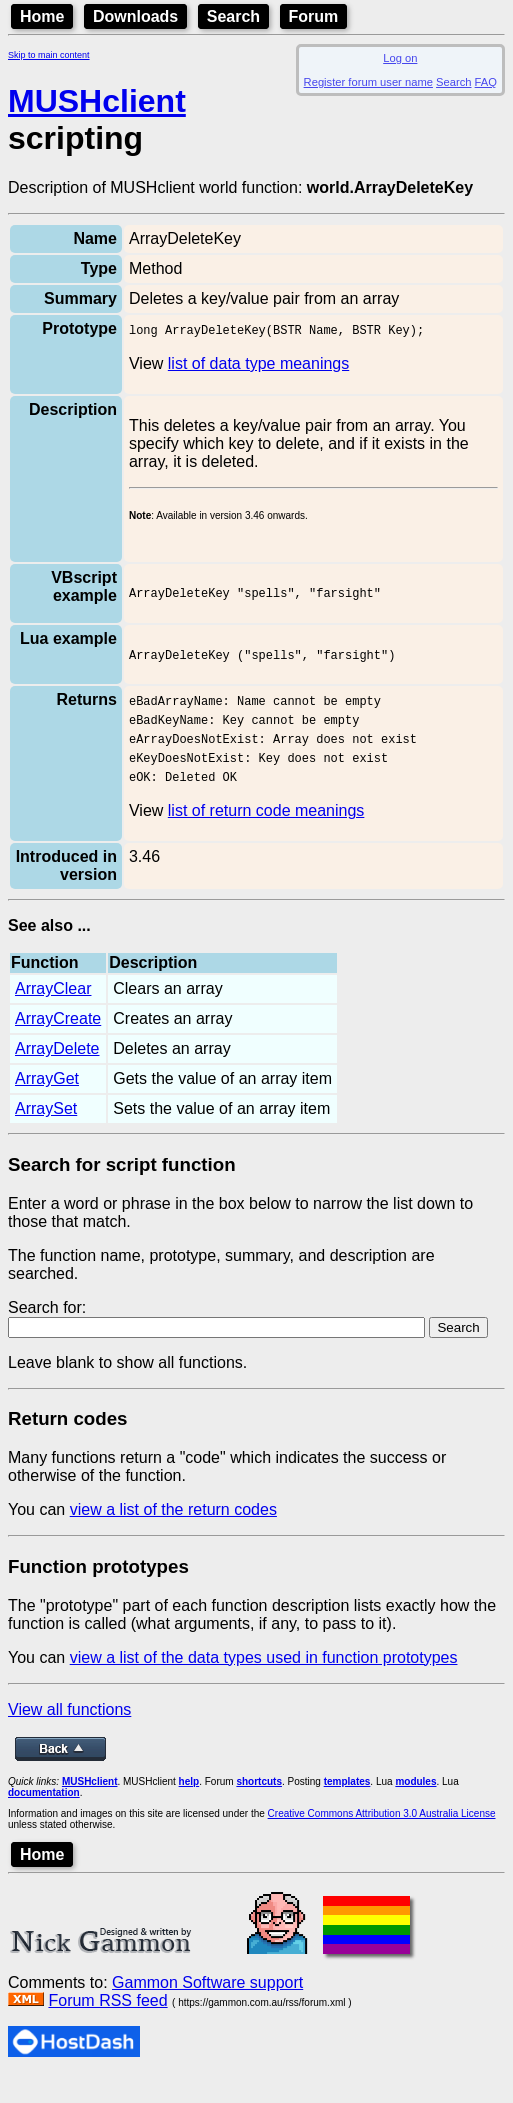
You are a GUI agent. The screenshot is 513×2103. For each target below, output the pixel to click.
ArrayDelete (57, 1074)
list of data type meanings (258, 366)
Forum (314, 16)
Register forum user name (368, 82)
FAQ (486, 82)
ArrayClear (53, 1014)
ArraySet (46, 1134)
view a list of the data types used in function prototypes (264, 1683)
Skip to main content (49, 55)
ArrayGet (47, 1104)
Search (233, 16)
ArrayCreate (58, 1044)
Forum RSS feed (107, 2026)
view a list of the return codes (173, 1535)
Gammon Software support (207, 2008)
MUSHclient (97, 101)
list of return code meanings (266, 836)
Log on (400, 58)
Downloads (135, 16)
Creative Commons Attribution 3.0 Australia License (382, 1839)
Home (42, 16)
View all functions (69, 1735)
